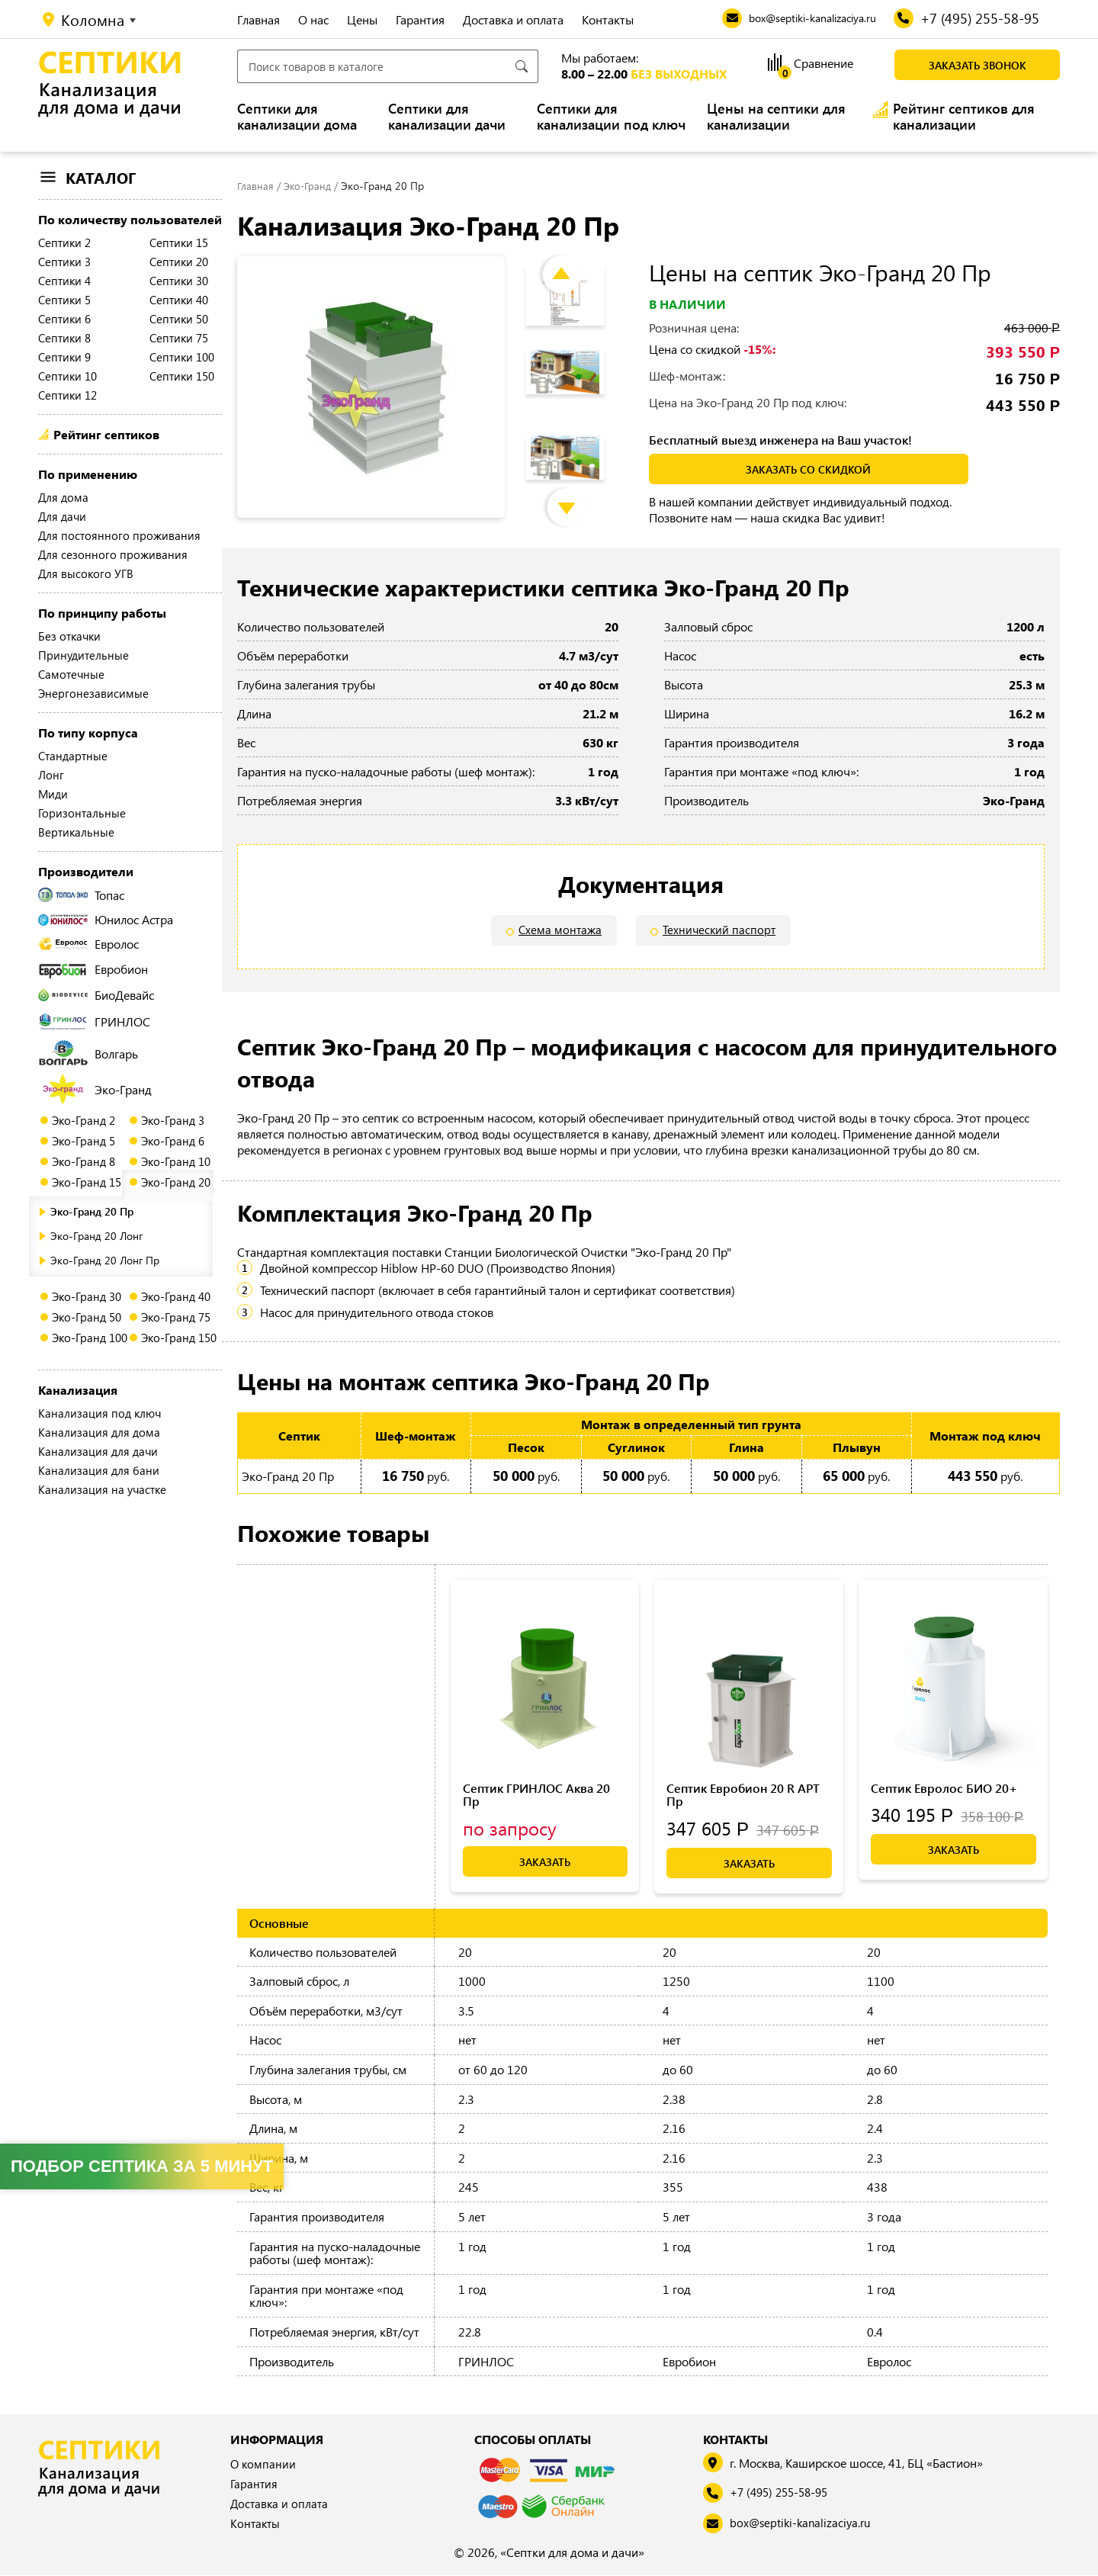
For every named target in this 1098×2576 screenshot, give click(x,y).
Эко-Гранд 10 (175, 1161)
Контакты (608, 19)
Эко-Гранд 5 (83, 1140)
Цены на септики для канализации (776, 117)
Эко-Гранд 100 (89, 1337)
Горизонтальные (82, 813)
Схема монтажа (559, 931)
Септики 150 (181, 376)
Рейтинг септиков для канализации (964, 117)
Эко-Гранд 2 (83, 1120)
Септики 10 (67, 376)
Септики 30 (178, 280)
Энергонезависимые (93, 693)
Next (578, 492)
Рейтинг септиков (106, 434)
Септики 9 (64, 357)
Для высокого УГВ (85, 573)
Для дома (63, 497)
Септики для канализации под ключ (611, 117)
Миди (53, 793)
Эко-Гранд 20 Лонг (96, 1236)
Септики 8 (64, 337)
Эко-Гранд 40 (175, 1296)
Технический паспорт (720, 931)
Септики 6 (64, 318)
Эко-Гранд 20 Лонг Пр (104, 1260)
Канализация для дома (99, 1432)
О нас (313, 19)
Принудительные (83, 655)
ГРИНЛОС (94, 1021)
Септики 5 (64, 299)
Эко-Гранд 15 (86, 1182)
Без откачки (69, 636)
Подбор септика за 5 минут (142, 2166)
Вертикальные (76, 832)
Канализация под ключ (99, 1413)
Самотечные (71, 674)
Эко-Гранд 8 (83, 1161)
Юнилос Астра (105, 919)
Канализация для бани (98, 1470)
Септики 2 (64, 242)
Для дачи (62, 516)
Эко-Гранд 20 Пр (91, 1211)
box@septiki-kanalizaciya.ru (804, 2525)
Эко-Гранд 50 (86, 1317)
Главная (258, 19)
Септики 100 (181, 357)
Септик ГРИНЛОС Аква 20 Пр (536, 1795)
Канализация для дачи (98, 1451)
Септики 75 (178, 337)
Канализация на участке (102, 1489)
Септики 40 (178, 299)
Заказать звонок (977, 65)
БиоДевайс (96, 995)
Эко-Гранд (97, 1089)
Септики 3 (64, 261)
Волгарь (88, 1053)
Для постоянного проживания (119, 535)
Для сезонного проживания (113, 554)
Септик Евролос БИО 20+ (944, 1789)
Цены (362, 19)
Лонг (51, 774)
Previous (573, 260)
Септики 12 (67, 395)
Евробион (93, 969)
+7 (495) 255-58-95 (784, 2494)
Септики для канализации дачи (447, 117)
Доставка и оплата (513, 19)
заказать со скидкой (808, 469)
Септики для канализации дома (297, 117)
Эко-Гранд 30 (86, 1296)
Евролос (88, 944)
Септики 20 (178, 261)
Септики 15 (178, 242)
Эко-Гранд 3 (172, 1120)
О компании (263, 2466)
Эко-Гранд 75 (175, 1317)
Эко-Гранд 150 (179, 1337)
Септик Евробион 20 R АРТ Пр (743, 1795)
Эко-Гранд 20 (175, 1182)
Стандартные (73, 755)
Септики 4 (64, 280)
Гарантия (420, 19)
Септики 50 (178, 318)
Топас (81, 895)
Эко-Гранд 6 (172, 1140)
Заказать (544, 1862)
